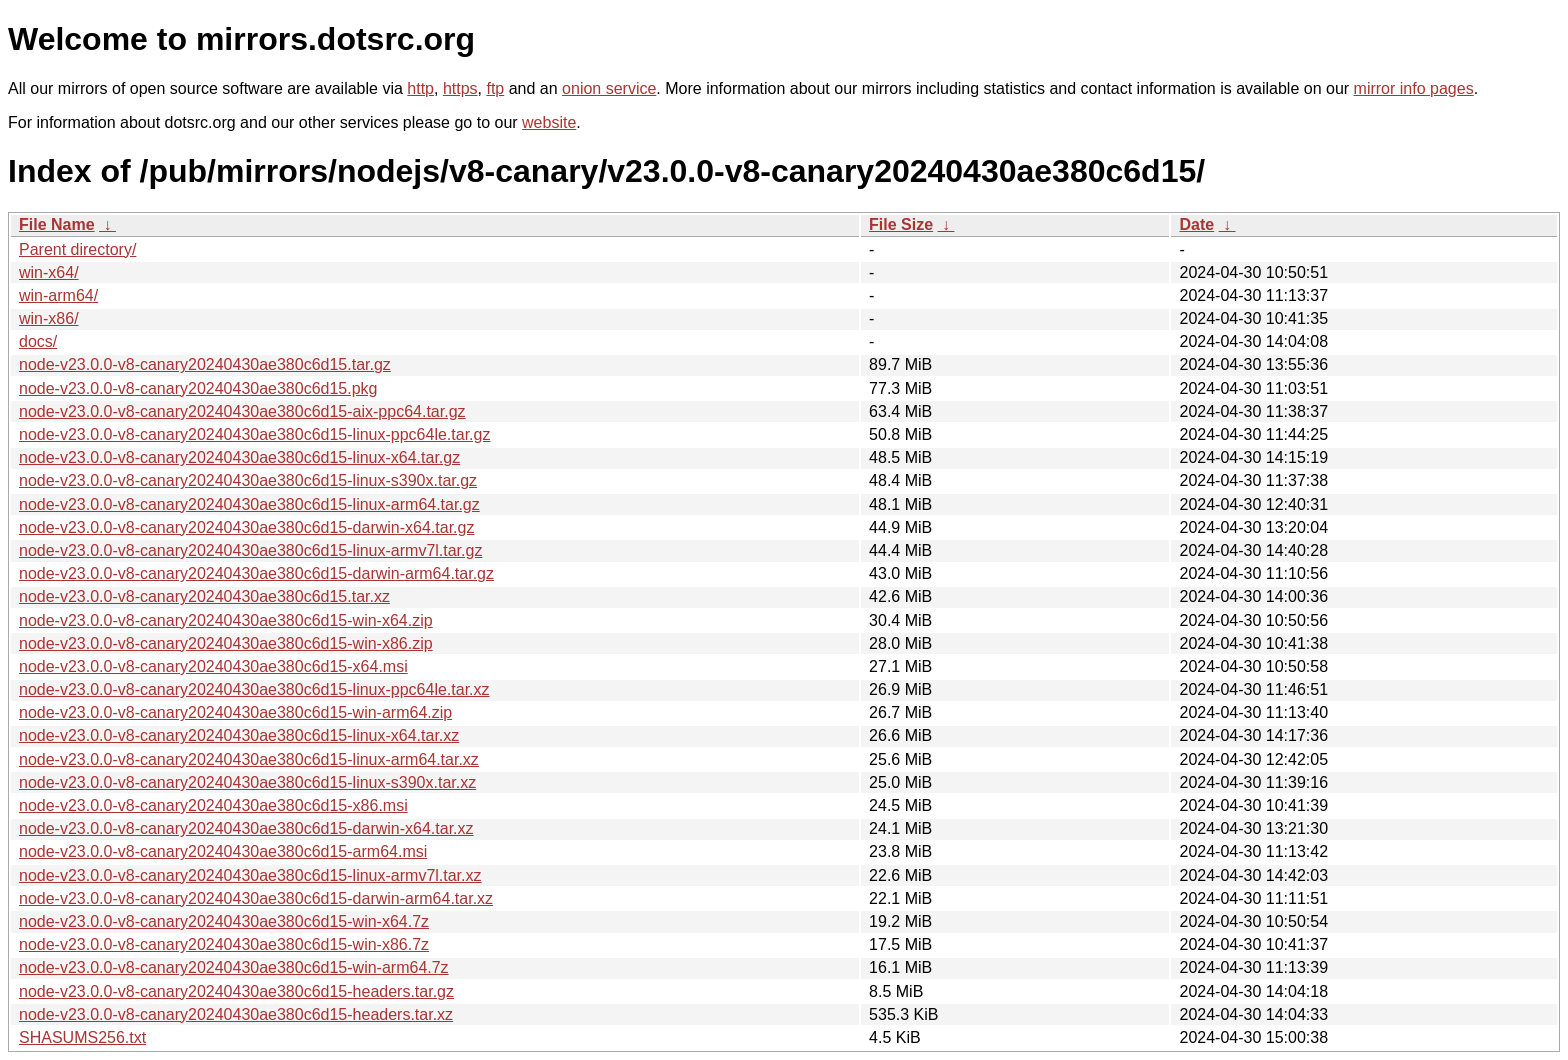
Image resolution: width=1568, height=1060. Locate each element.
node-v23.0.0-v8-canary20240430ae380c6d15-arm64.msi (223, 851)
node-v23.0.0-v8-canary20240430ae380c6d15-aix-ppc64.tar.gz (242, 411)
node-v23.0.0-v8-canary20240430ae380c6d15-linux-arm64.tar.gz (249, 504)
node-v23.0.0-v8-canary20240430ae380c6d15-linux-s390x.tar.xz (247, 782)
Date (1196, 224)
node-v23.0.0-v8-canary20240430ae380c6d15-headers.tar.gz (236, 991)
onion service (609, 88)
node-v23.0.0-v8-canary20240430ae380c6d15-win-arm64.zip (235, 712)
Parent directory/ (77, 249)
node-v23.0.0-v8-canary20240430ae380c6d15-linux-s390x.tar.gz (248, 480)
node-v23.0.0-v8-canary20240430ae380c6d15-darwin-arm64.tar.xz (256, 898)
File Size (901, 224)
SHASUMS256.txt (82, 1037)
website (549, 122)
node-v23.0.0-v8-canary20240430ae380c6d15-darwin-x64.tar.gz (246, 527)
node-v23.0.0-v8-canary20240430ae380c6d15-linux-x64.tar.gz (239, 457)
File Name (57, 224)
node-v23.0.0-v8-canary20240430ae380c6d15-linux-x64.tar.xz (239, 735)
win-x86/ (49, 318)
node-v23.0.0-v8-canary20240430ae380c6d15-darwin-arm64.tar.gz (256, 573)
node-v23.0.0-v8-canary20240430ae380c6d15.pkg (198, 388)
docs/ (38, 341)
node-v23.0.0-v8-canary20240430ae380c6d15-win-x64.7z (224, 921)
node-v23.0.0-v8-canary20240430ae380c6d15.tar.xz (204, 596)
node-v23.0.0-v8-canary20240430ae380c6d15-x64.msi (213, 666)
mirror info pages (1414, 88)
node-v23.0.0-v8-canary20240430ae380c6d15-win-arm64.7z (234, 967)
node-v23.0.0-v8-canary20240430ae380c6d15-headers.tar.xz (236, 1014)
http (420, 88)
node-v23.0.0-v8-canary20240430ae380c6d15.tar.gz (205, 364)
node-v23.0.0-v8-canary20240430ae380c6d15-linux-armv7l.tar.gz (250, 550)
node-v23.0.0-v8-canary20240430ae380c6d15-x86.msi (213, 805)
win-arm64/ (58, 295)
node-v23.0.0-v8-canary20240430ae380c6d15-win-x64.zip (226, 620)
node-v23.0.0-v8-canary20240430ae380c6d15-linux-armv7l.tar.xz (250, 875)
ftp (495, 88)
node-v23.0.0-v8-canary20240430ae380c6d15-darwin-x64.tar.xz (246, 828)
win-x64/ (49, 272)
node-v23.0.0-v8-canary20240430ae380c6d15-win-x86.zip (226, 643)
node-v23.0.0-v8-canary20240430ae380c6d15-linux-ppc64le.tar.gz (254, 434)
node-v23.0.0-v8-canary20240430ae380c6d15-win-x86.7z (224, 944)
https (460, 88)
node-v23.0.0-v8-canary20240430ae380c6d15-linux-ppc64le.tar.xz (254, 689)
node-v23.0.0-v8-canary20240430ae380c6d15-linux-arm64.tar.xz (249, 759)
